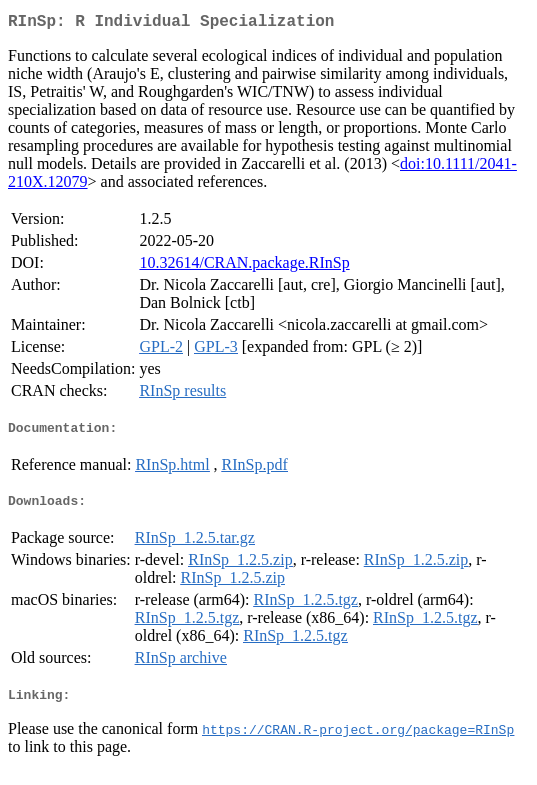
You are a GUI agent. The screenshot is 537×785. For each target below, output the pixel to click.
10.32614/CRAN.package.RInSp (244, 266)
